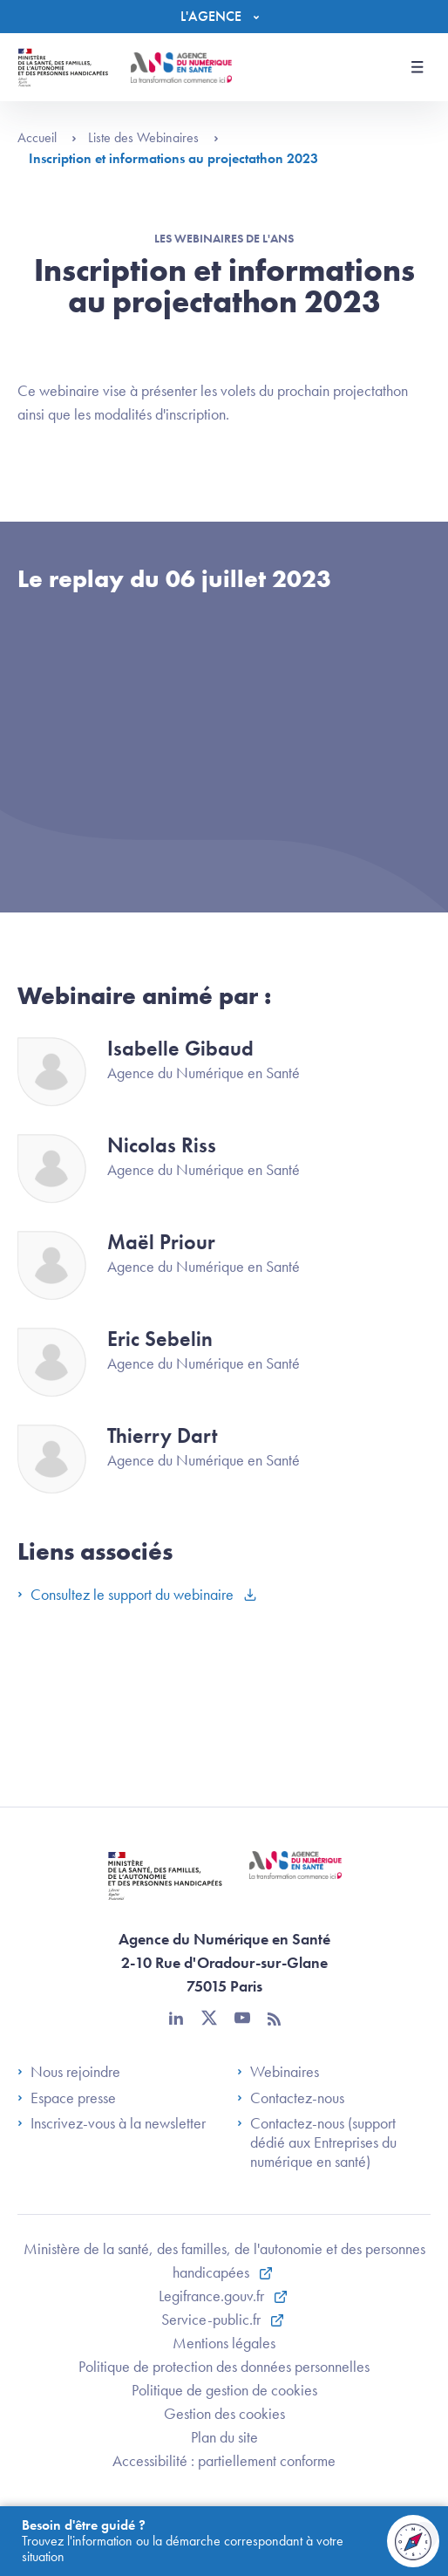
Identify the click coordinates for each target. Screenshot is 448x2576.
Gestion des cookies (224, 2413)
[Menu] (224, 16)
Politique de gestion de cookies (224, 2390)
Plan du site (224, 2437)
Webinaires (278, 2071)
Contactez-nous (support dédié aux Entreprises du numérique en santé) (317, 2142)
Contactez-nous (290, 2098)
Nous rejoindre (68, 2071)
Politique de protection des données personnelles (224, 2366)
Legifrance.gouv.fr (213, 2296)
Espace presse (66, 2098)
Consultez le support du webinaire (127, 1594)
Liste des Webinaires (153, 137)
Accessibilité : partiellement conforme (224, 2460)
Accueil (47, 137)
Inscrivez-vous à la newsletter (111, 2123)
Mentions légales (224, 2343)
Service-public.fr (212, 2319)
